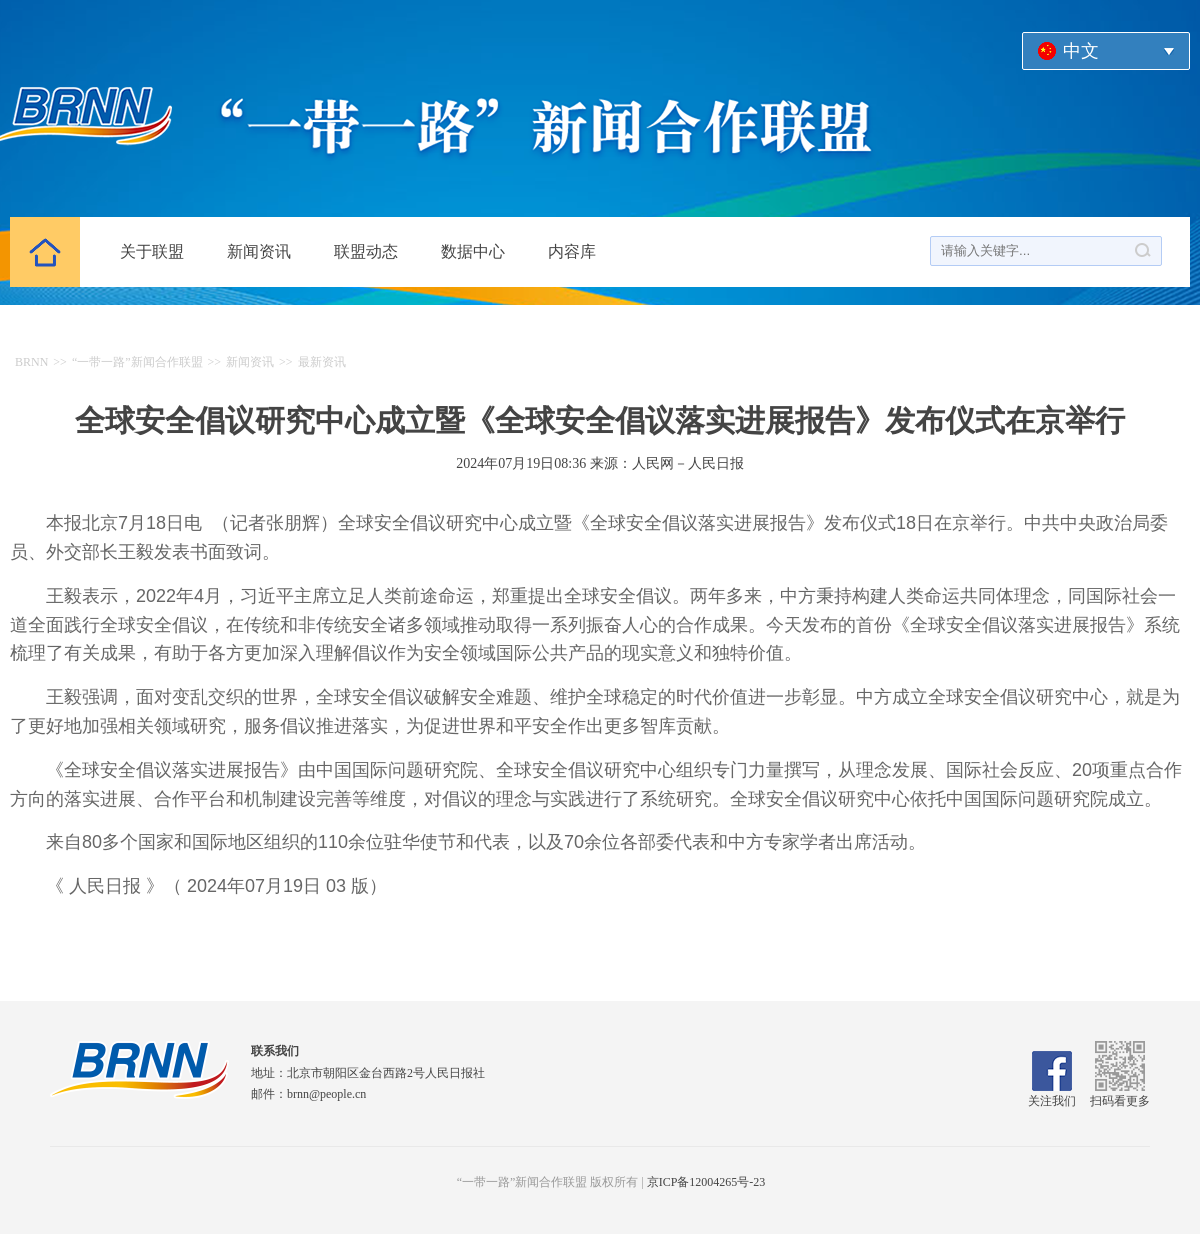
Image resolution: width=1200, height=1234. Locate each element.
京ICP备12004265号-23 (706, 1182)
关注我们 (1052, 1094)
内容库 (572, 251)
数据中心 (473, 251)
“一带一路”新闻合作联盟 (137, 362)
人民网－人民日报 (688, 463)
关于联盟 (152, 251)
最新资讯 (322, 362)
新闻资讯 (259, 251)
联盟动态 (366, 251)
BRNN (31, 362)
